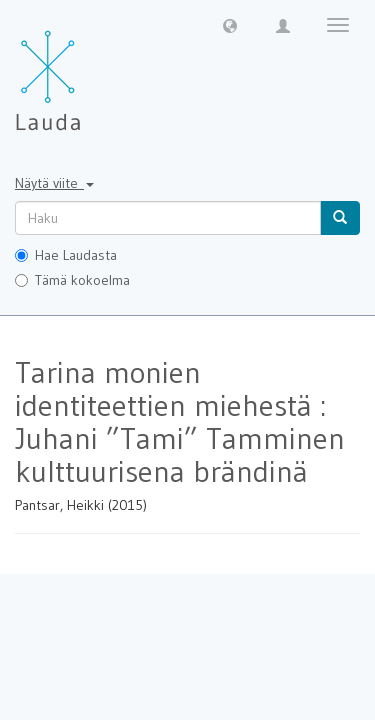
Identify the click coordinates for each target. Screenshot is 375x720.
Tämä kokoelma (72, 280)
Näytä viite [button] (54, 183)
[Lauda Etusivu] (90, 70)
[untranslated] (168, 218)
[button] (230, 25)
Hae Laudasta (66, 255)
